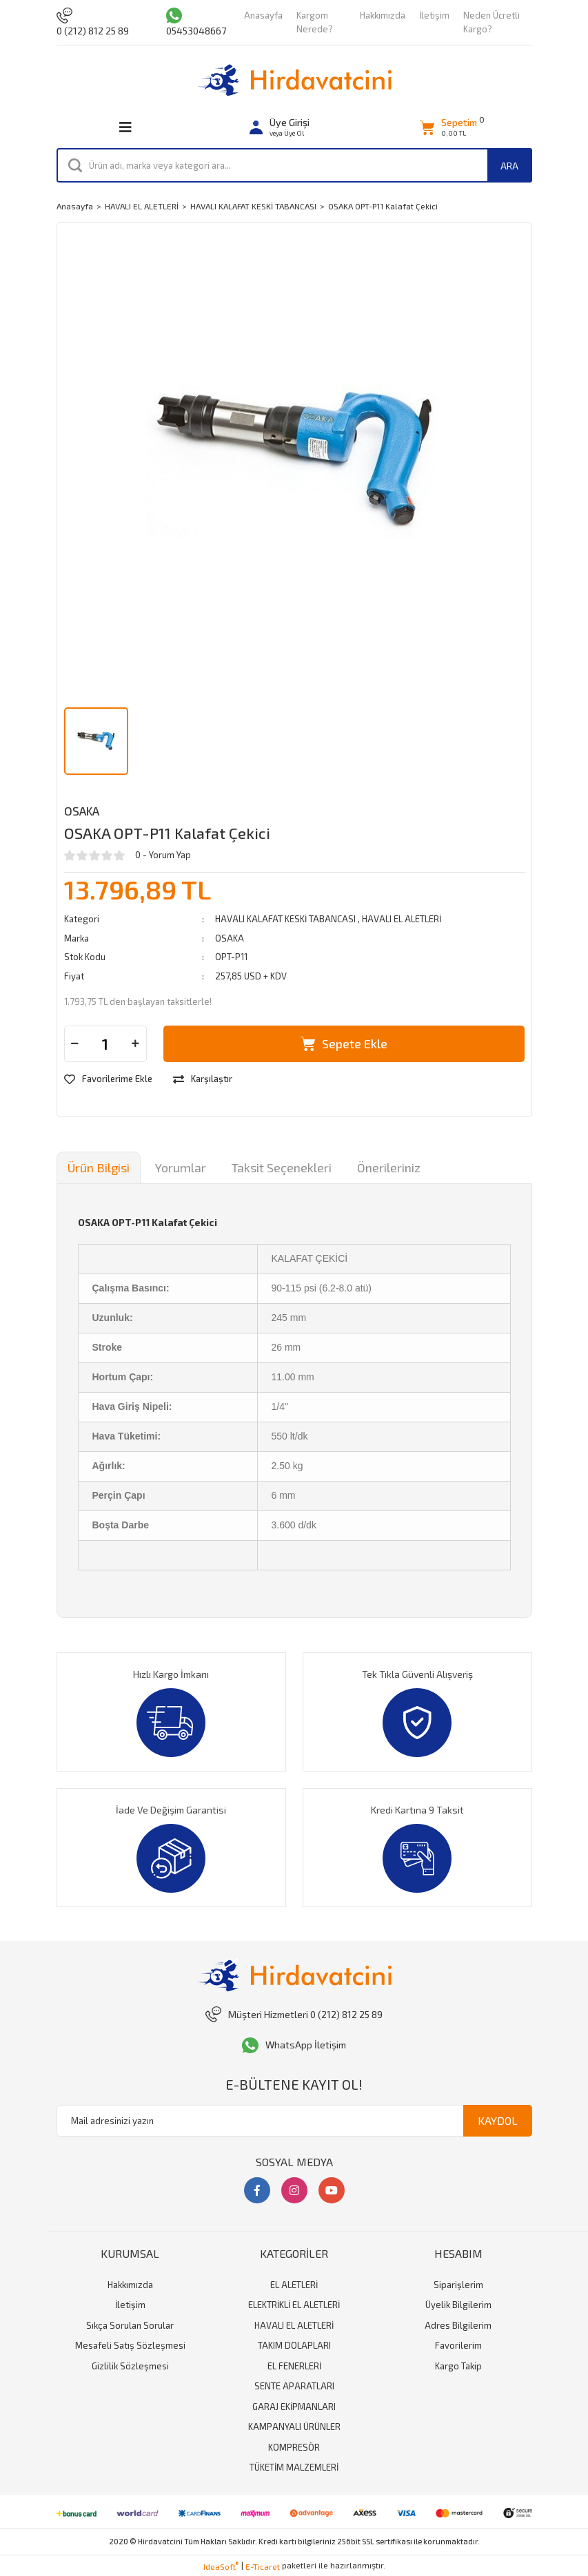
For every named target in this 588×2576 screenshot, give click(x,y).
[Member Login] (280, 128)
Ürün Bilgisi (99, 1167)
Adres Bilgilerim (458, 2325)
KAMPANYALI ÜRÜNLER (294, 2426)
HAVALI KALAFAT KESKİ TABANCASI (286, 918)
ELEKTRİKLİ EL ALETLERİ (294, 2304)
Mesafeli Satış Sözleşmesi (130, 2345)
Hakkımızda (382, 15)
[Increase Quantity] (135, 1043)
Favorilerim (458, 2345)
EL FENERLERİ (294, 2365)
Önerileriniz (388, 1167)
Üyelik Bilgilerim (458, 2304)
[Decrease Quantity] (75, 1043)
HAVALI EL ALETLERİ (401, 918)
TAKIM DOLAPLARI (294, 2345)
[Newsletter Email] (294, 2121)
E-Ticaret (262, 2566)
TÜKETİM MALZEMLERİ (294, 2467)
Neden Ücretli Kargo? (491, 22)
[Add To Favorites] (108, 1079)
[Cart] (448, 128)
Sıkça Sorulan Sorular (130, 2325)
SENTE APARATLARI (294, 2385)
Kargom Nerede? (314, 22)
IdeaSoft (221, 2565)
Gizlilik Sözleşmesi (130, 2365)
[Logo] (294, 79)
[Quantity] (105, 1043)
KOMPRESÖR (294, 2447)
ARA (509, 166)
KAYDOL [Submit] (498, 2120)
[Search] (294, 165)
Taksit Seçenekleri (282, 1167)
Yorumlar (180, 1167)
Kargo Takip (458, 2365)
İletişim (434, 15)
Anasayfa (263, 15)
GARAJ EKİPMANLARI (294, 2406)
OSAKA (81, 811)
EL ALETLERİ (294, 2284)
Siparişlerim (458, 2284)
